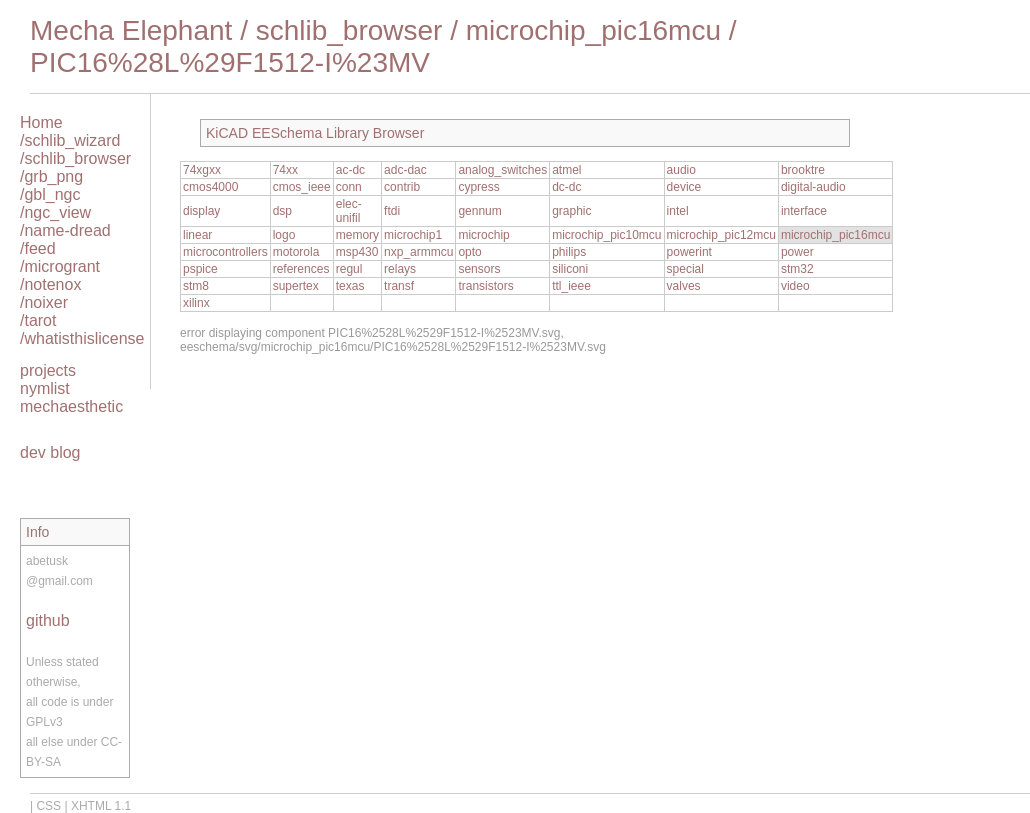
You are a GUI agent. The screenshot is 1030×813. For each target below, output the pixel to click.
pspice (200, 269)
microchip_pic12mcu (721, 235)
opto (469, 252)
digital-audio (813, 187)
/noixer (44, 302)
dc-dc (566, 187)
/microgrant (60, 266)
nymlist (45, 388)
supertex (296, 286)
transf (399, 286)
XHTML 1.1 (101, 806)
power (797, 252)
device (684, 187)
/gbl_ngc (50, 194)
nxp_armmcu (418, 252)
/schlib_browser (75, 158)
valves (684, 286)
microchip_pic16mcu (593, 30)
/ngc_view (55, 212)
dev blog (50, 452)
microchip (483, 235)
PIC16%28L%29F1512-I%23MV (230, 62)
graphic (571, 211)
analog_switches (502, 170)
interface (804, 211)
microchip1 (413, 235)
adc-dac (405, 170)
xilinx (196, 303)
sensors (479, 269)
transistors (485, 286)
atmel (566, 170)
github (48, 620)
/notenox (50, 284)
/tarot (38, 320)
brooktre (803, 170)
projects (48, 370)
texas (350, 286)
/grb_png (51, 176)
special (685, 269)
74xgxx (202, 170)
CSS (48, 806)
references (301, 269)
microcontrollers (225, 252)
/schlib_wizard (70, 140)
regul (349, 269)
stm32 (797, 269)
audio (681, 170)
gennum (479, 211)
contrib (402, 187)
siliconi (570, 269)
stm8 (196, 286)
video (795, 286)
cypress (478, 187)
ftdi (392, 211)
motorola (296, 252)
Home (41, 122)
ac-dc (350, 170)
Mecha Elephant (131, 30)
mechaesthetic (71, 406)
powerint (689, 252)
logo (284, 235)
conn (349, 187)
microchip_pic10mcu (606, 235)
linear (197, 235)
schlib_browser (349, 30)
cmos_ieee (302, 187)
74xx (285, 170)
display (201, 211)
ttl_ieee (571, 286)
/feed (38, 248)
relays (400, 269)
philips (569, 252)
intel (678, 211)
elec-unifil (349, 211)
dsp (282, 211)
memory (357, 235)
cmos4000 (210, 187)
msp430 (357, 252)
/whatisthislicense (82, 338)
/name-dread (65, 230)
